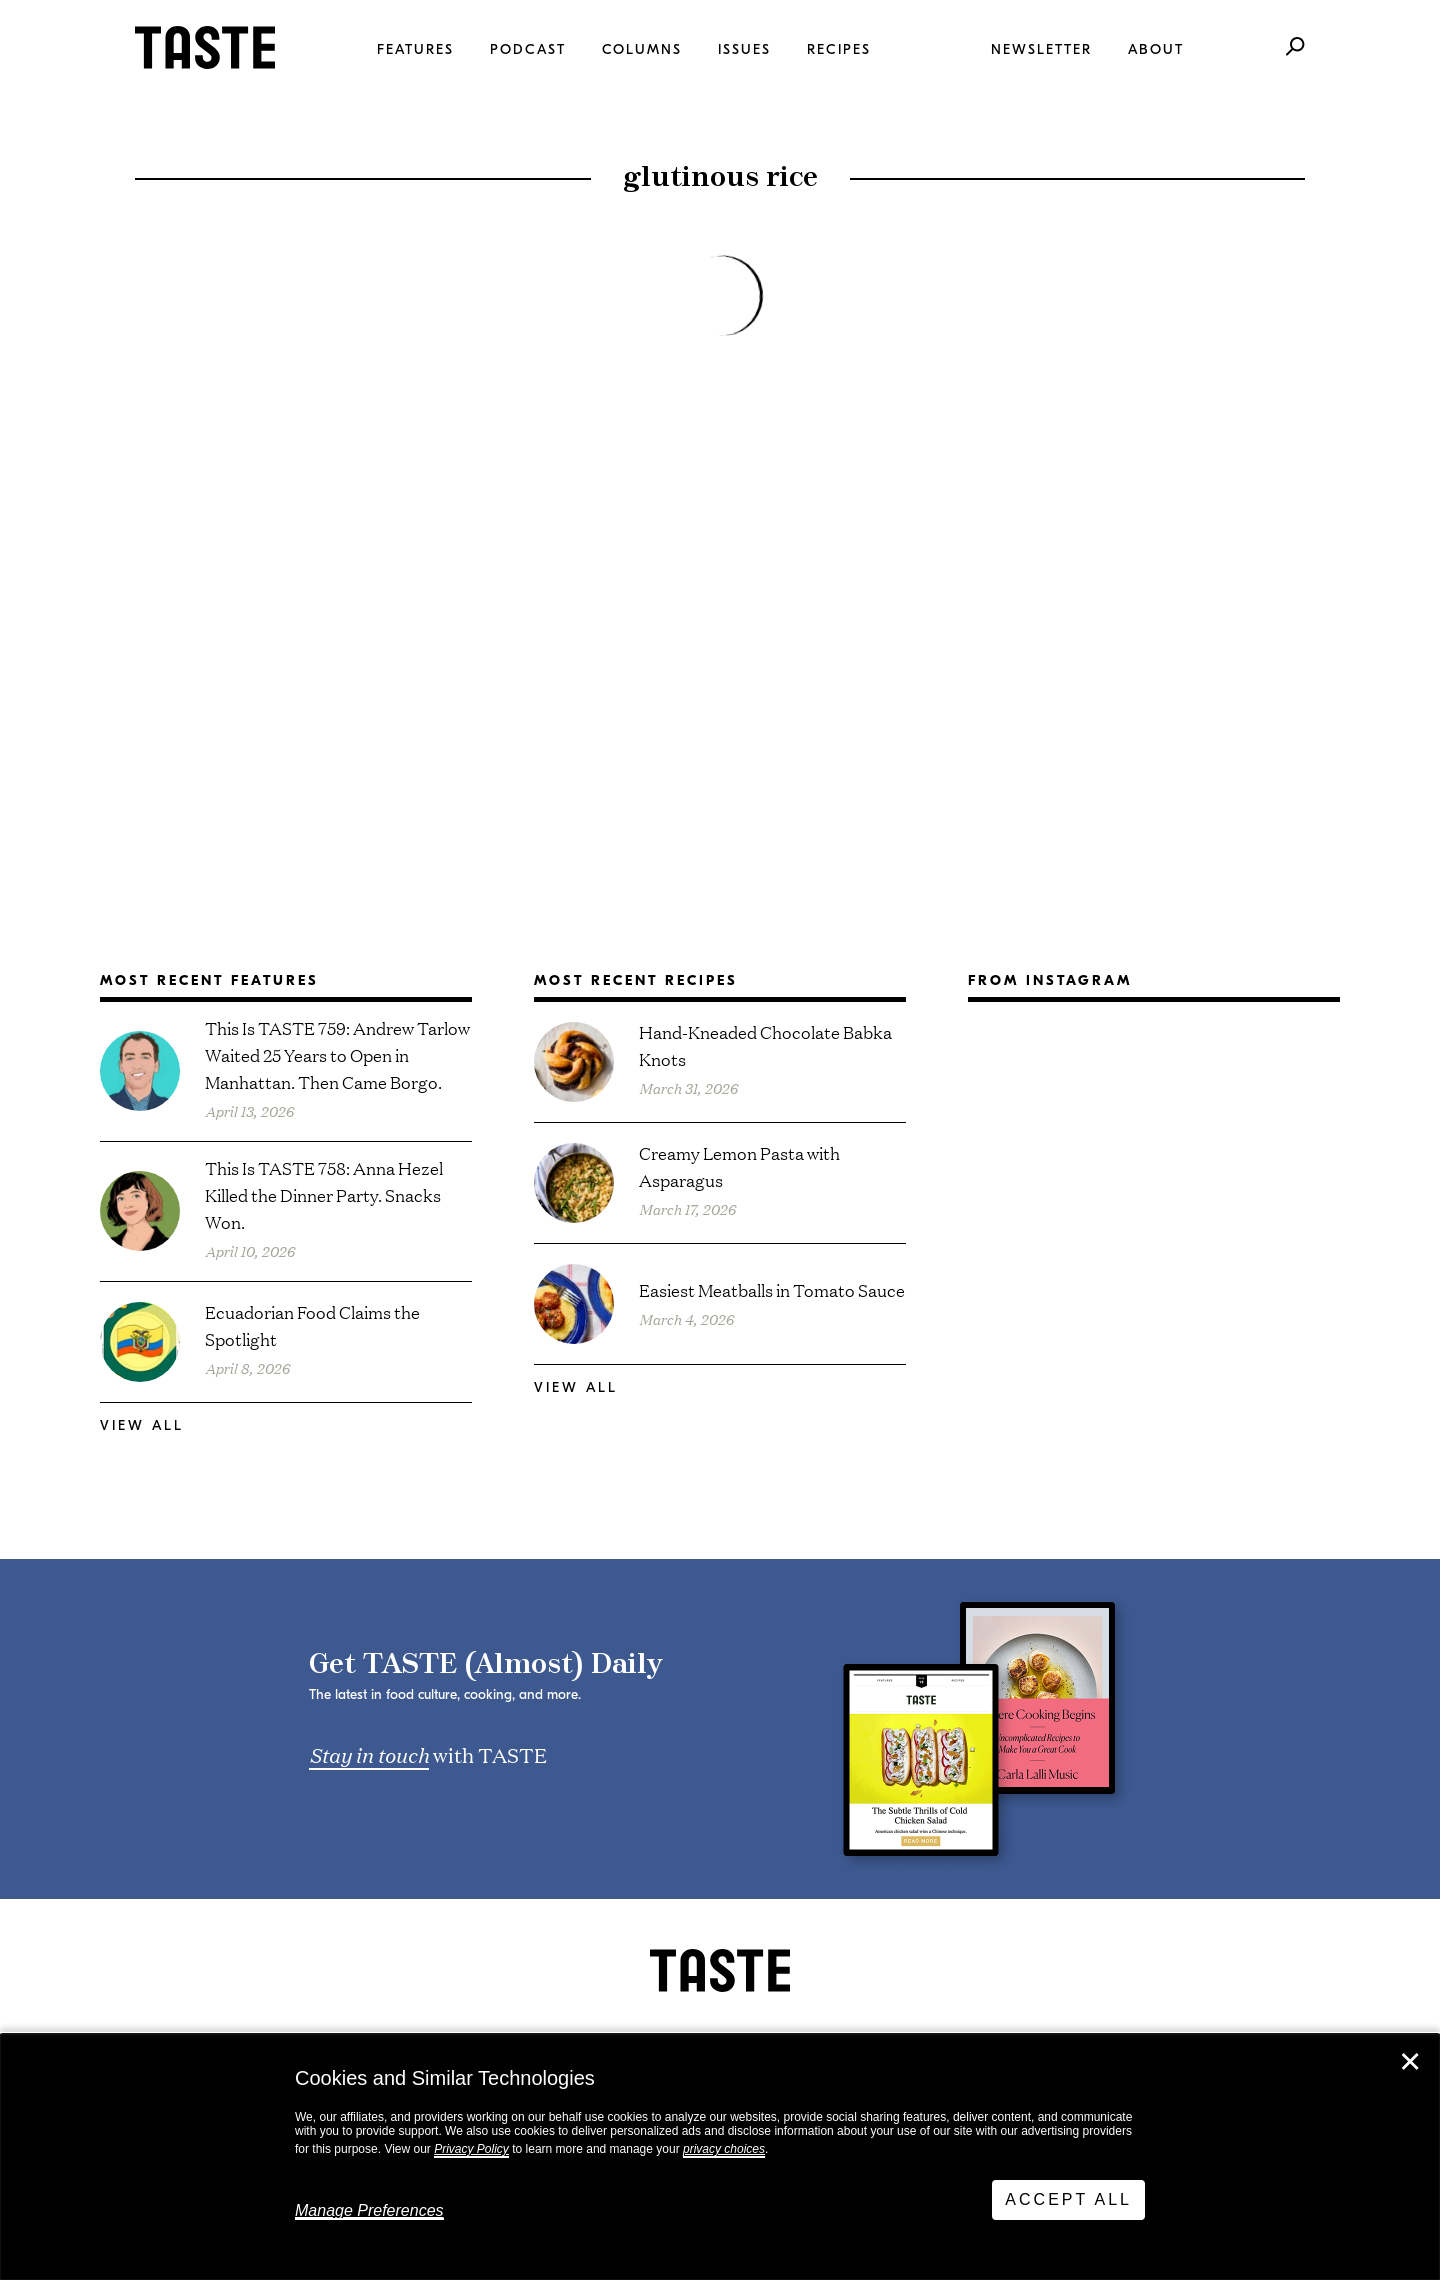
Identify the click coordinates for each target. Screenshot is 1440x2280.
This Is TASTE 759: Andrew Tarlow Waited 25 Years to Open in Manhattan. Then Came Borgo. (337, 1054)
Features (415, 49)
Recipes (839, 49)
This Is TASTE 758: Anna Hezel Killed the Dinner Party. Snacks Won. (324, 1194)
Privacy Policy (471, 2149)
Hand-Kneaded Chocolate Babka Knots (765, 1045)
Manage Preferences (369, 2210)
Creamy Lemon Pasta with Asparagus (739, 1166)
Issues (744, 49)
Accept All (1068, 2199)
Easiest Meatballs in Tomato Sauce (772, 1289)
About (1156, 49)
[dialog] (720, 2157)
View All (142, 1425)
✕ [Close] (1410, 2062)
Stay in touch (369, 1754)
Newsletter (1041, 49)
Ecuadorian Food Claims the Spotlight (312, 1325)
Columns (642, 49)
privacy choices (724, 2149)
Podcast (528, 49)
